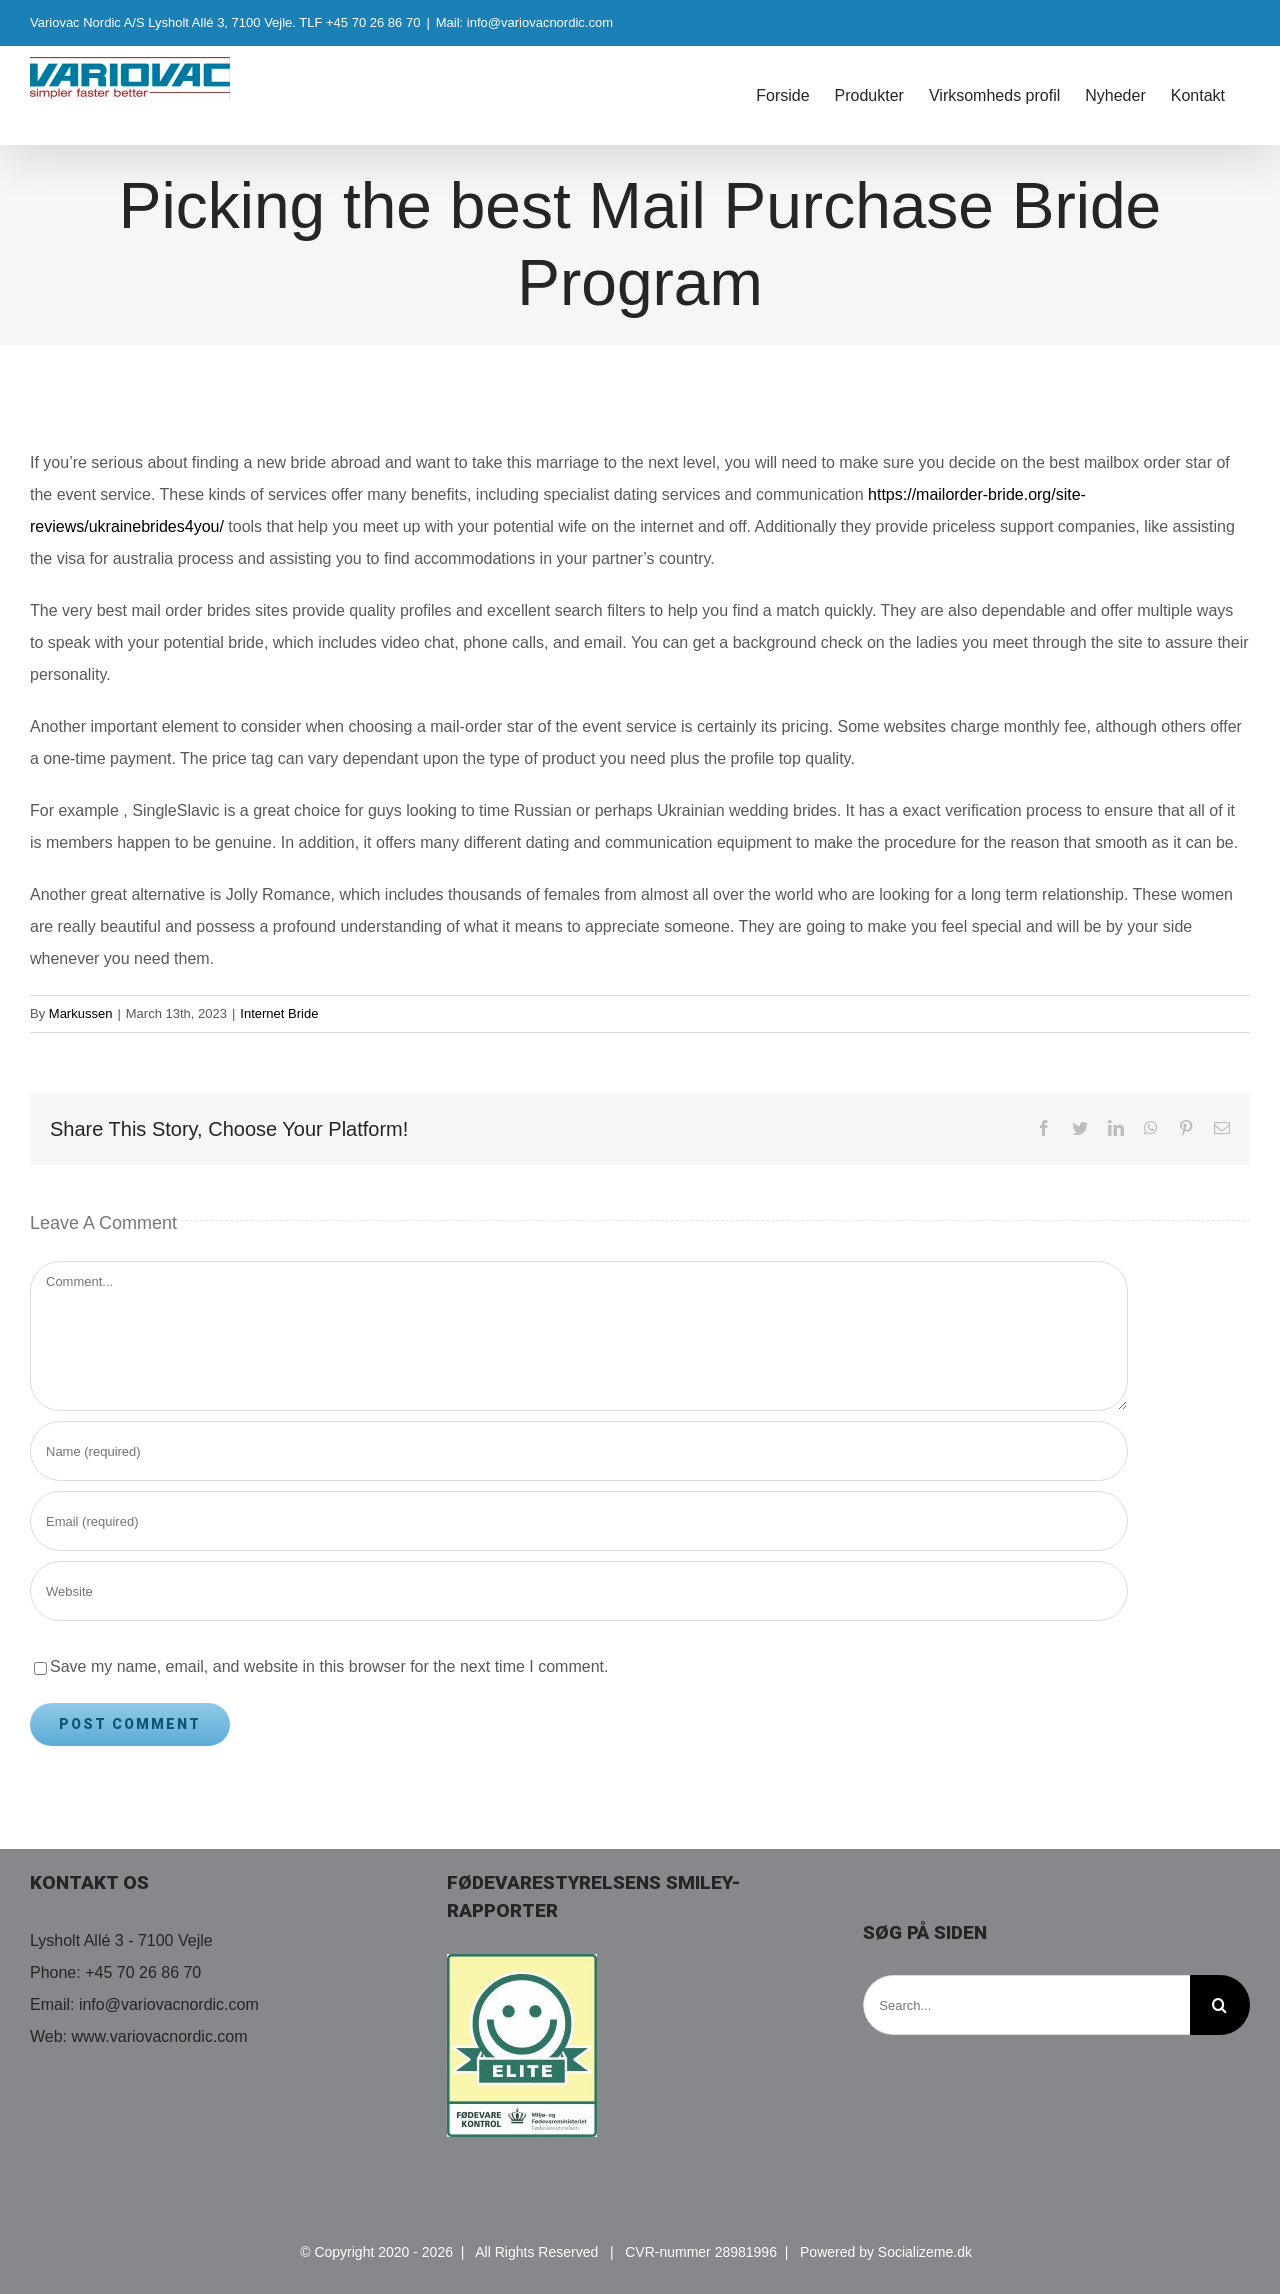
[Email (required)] (579, 1521)
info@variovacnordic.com (169, 2004)
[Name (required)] (579, 1451)
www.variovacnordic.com (160, 2036)
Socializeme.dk (925, 2252)
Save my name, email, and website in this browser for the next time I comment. (329, 1666)
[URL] (579, 1591)
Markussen (81, 1013)
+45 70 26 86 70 (143, 1972)
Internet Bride (279, 1013)
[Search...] (1026, 2005)
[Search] (1220, 2005)
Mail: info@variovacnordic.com (524, 22)
